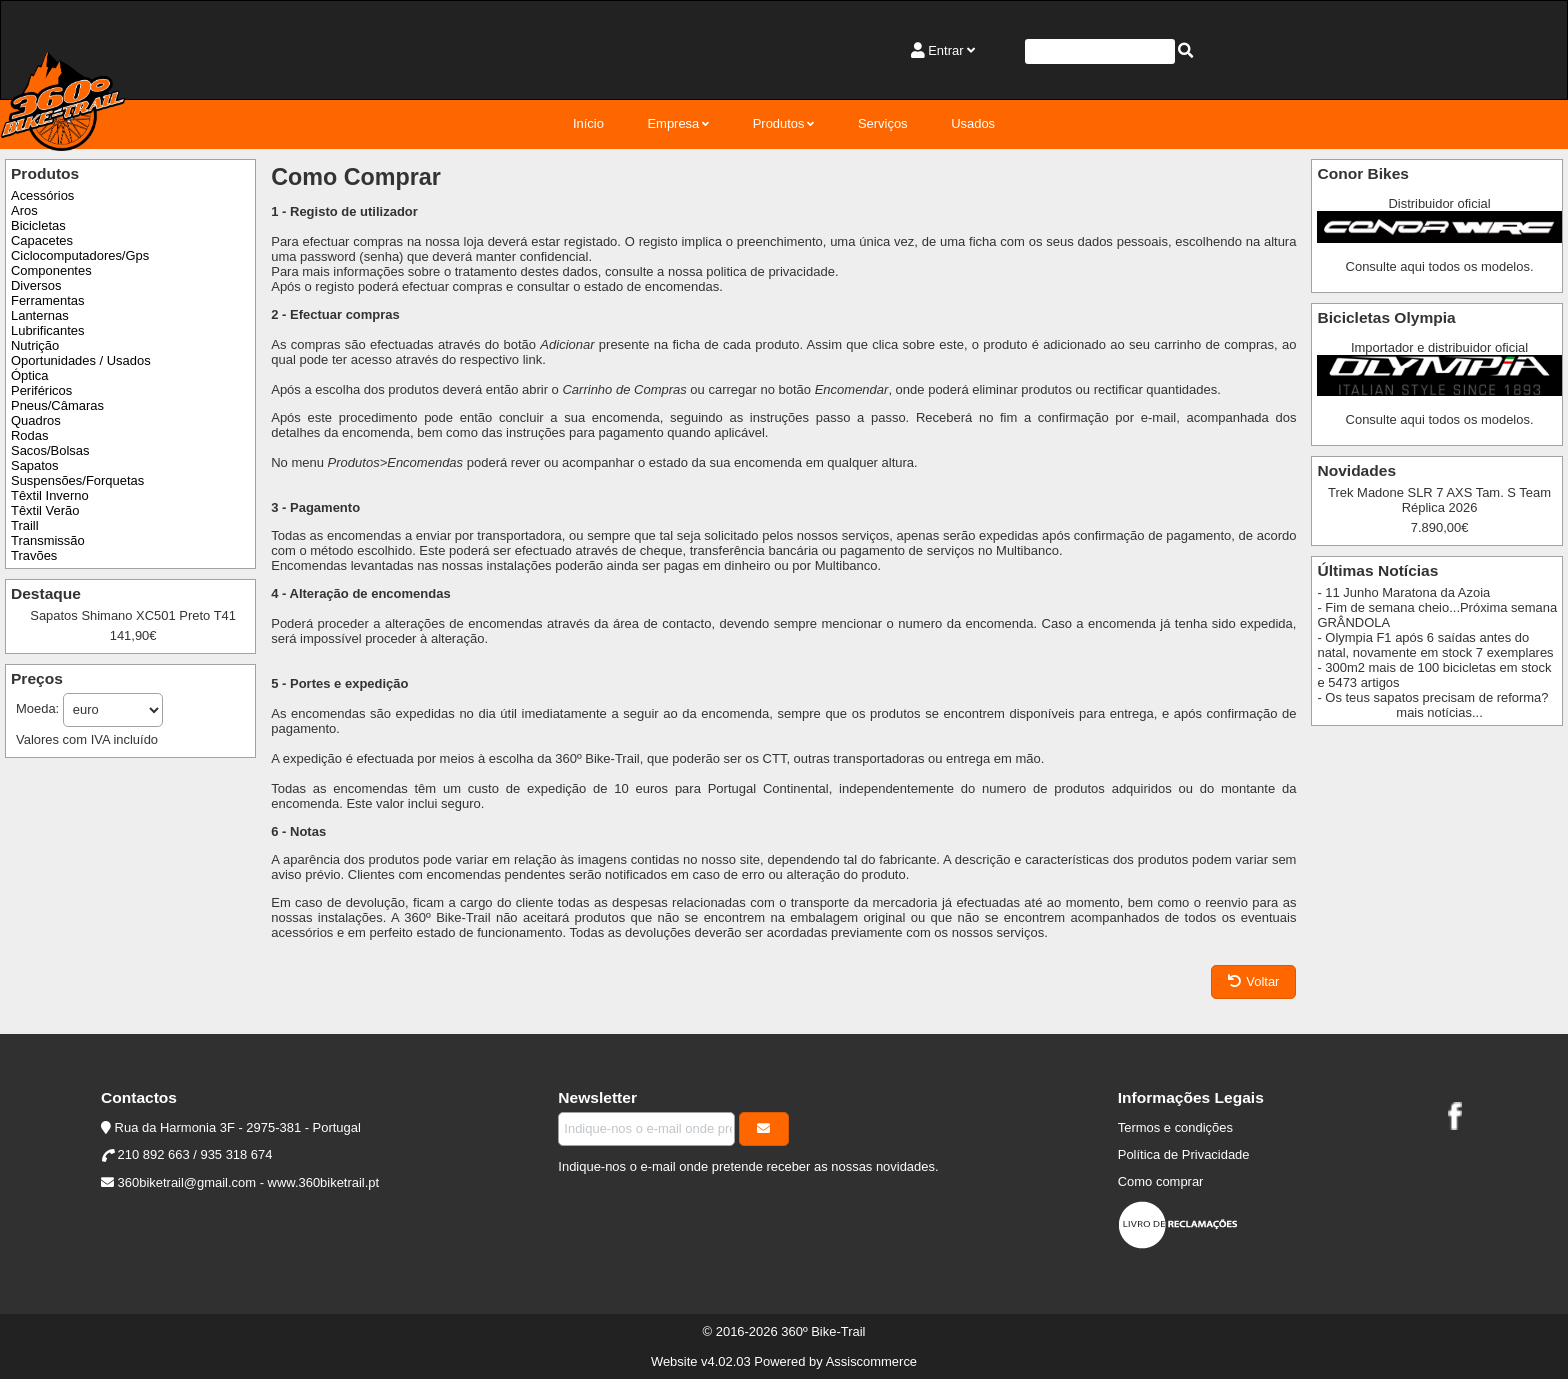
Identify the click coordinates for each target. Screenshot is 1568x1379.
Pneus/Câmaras (57, 405)
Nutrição (35, 345)
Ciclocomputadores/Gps (80, 255)
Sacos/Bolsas (50, 450)
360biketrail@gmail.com (187, 1182)
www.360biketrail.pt (324, 1182)
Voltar (1253, 981)
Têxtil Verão (45, 510)
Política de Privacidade (1184, 1154)
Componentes (51, 270)
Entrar (945, 50)
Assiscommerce (871, 1361)
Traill (25, 525)
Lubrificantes (47, 330)
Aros (24, 210)
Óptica (29, 375)
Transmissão (48, 540)
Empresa (673, 123)
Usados (973, 123)
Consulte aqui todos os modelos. (1440, 266)
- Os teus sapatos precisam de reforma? (1432, 697)
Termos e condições (1175, 1127)
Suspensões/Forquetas (77, 480)
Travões (34, 555)
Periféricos (41, 390)
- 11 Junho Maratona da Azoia (1403, 592)
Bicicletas (38, 225)
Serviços (883, 123)
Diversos (36, 285)
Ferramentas (47, 300)
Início (588, 123)
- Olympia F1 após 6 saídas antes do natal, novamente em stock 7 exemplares (1435, 645)
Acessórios (42, 195)
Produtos (779, 123)
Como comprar (1161, 1181)
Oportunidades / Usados (81, 360)
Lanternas (40, 315)
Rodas (29, 435)
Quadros (36, 420)
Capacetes (42, 240)
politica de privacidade (770, 271)
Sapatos (35, 465)
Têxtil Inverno (50, 495)
